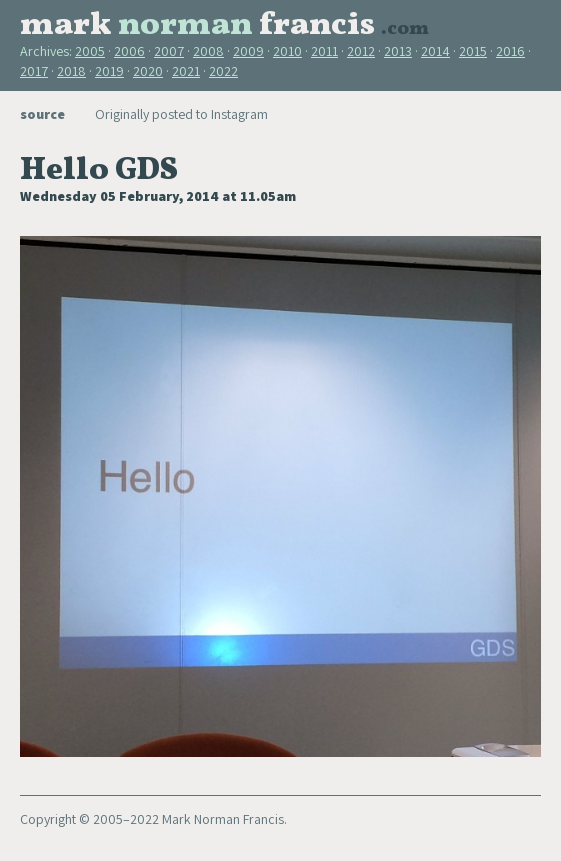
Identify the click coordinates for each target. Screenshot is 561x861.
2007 (169, 51)
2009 (248, 51)
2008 (208, 51)
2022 (223, 71)
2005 (90, 51)
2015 (473, 51)
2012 (361, 51)
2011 (324, 51)
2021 (186, 71)
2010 (287, 51)
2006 (129, 51)
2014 (435, 51)
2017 (34, 71)
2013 (398, 51)
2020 (148, 71)
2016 (510, 51)
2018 (71, 71)
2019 (109, 71)
